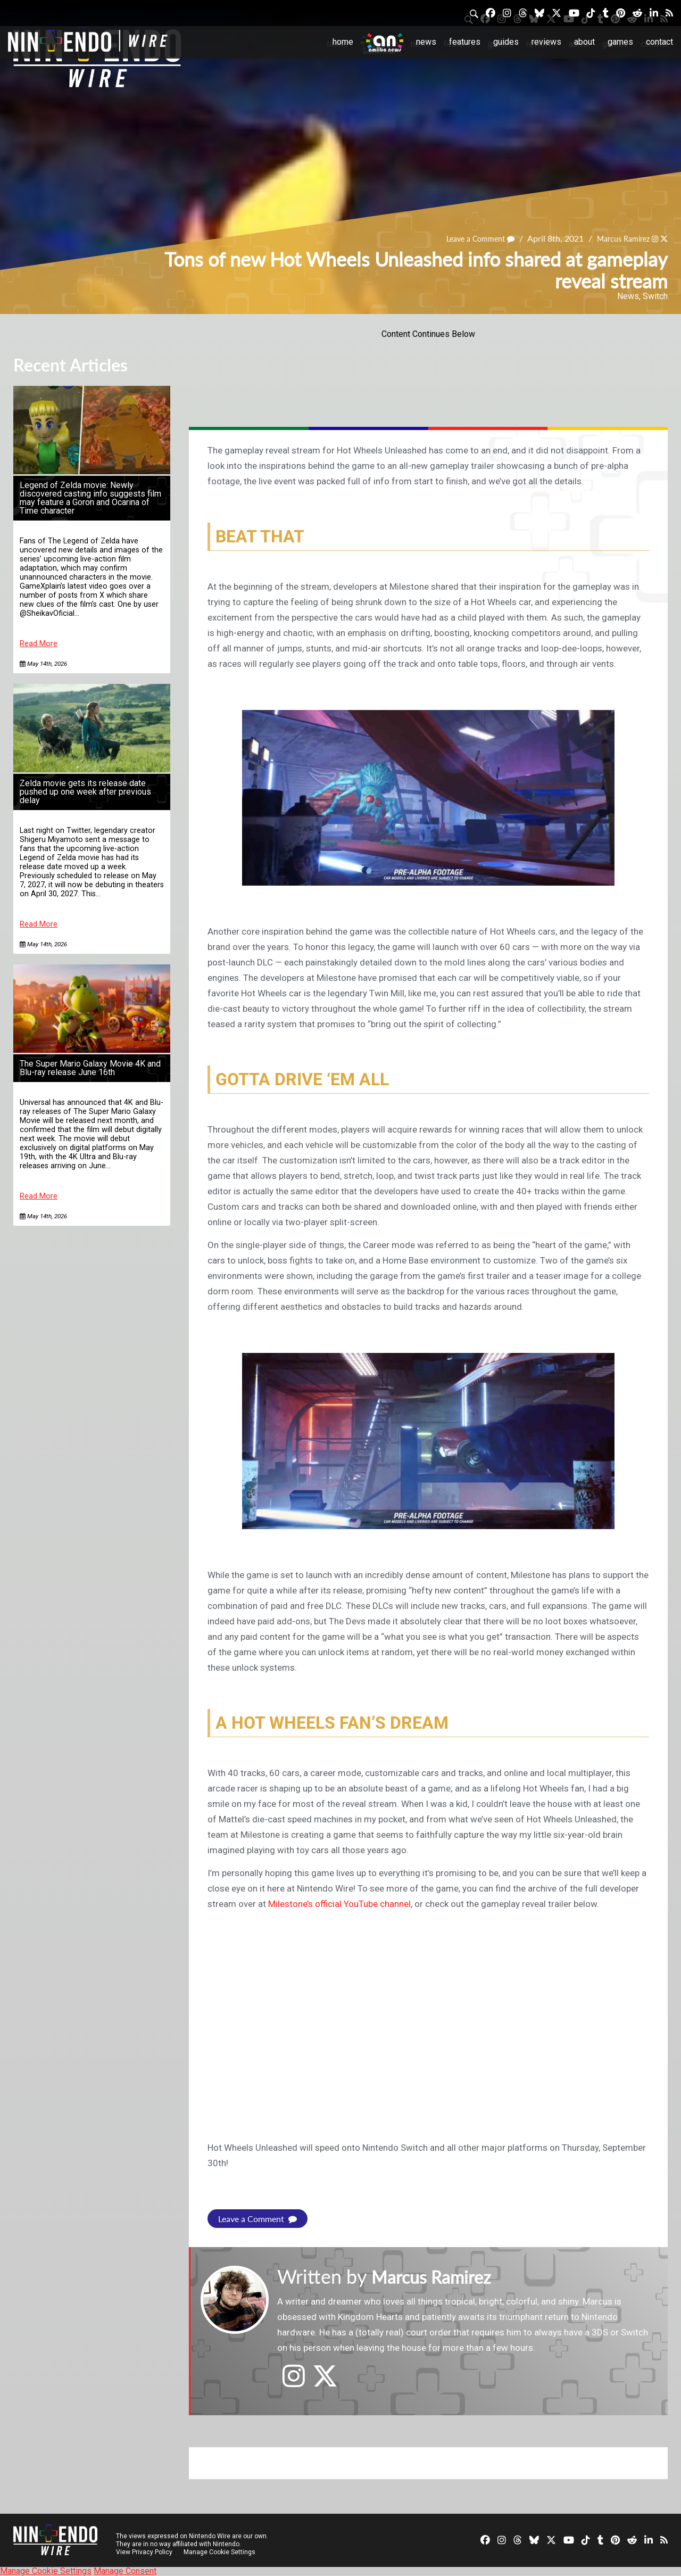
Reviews (546, 42)
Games (620, 42)
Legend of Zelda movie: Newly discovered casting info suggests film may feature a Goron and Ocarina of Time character (90, 498)
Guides (506, 42)
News (426, 42)
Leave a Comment (466, 238)
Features (464, 42)
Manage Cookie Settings (220, 2552)
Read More (38, 643)
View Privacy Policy (144, 2552)
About (584, 42)
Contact (659, 42)
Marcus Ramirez (617, 238)
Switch (655, 296)
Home (343, 42)
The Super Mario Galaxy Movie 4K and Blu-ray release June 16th (90, 1068)
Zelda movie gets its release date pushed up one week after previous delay (85, 791)
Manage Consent (125, 2571)
